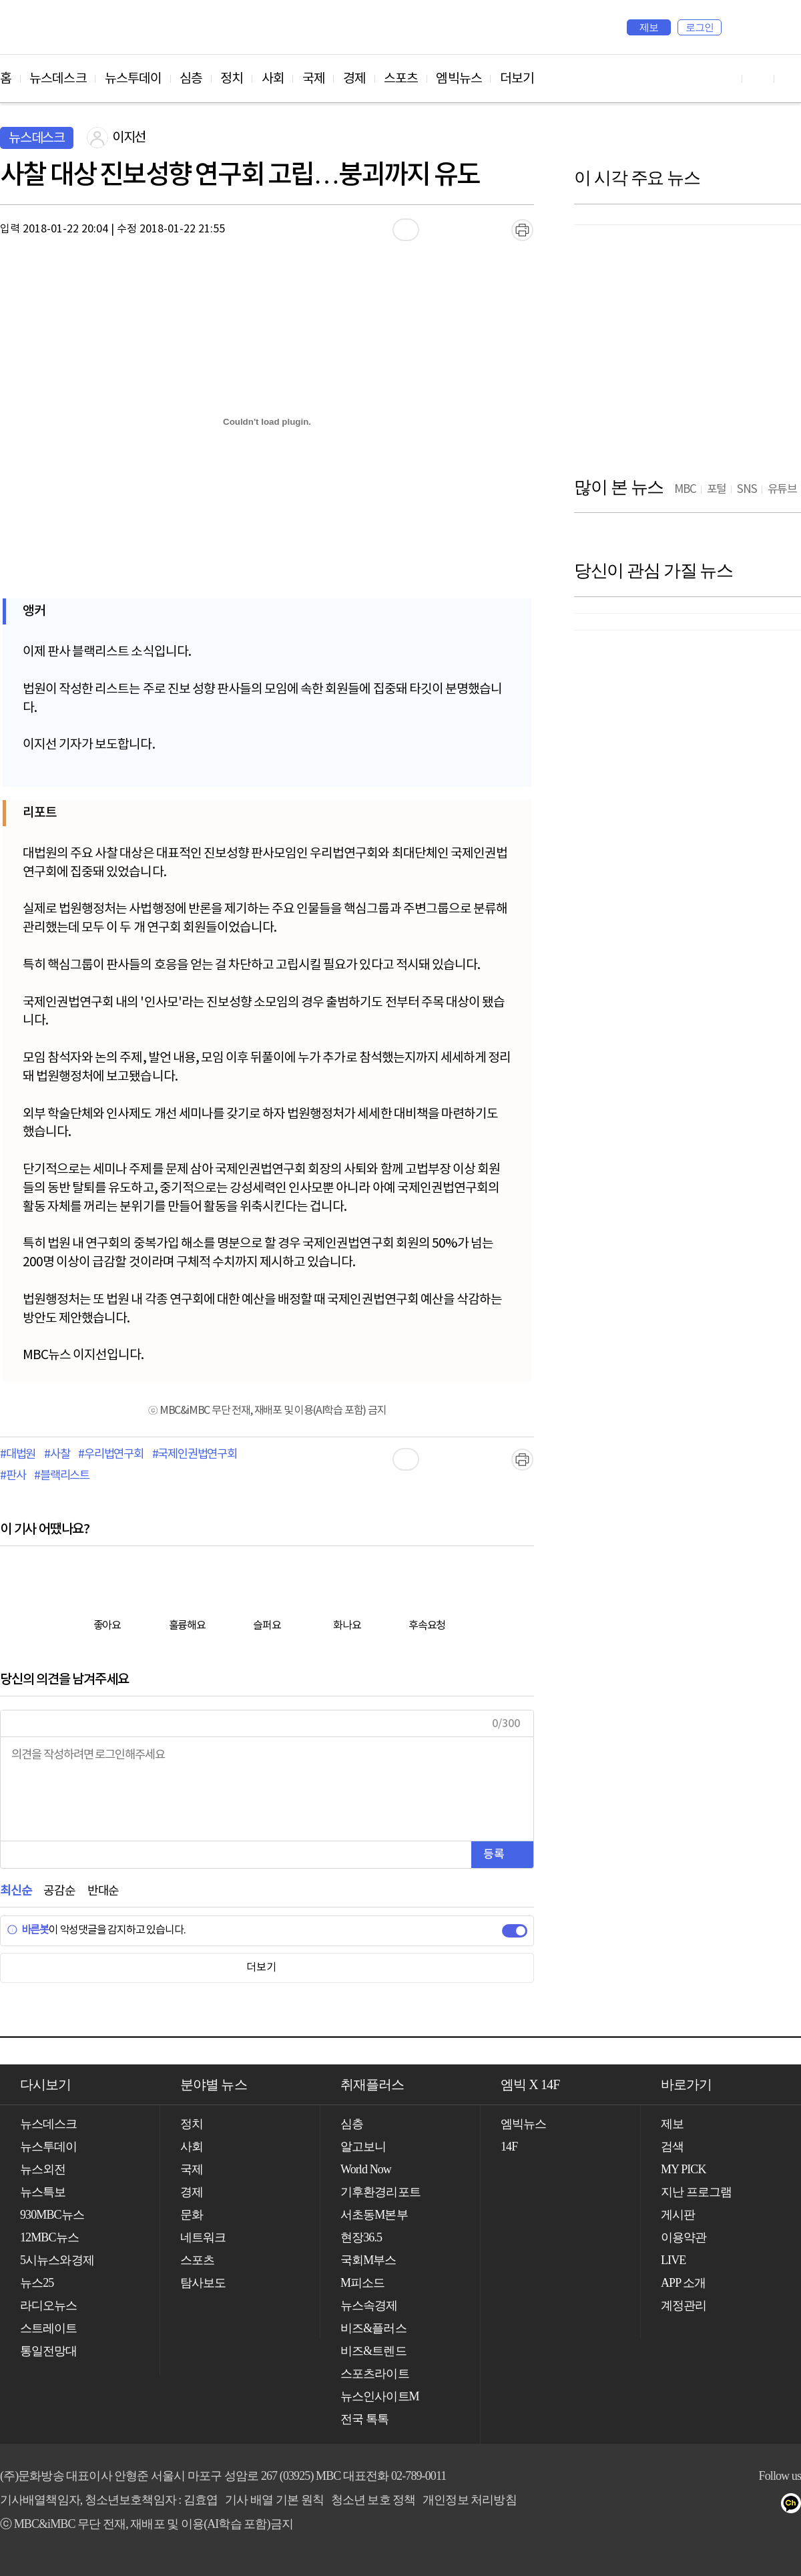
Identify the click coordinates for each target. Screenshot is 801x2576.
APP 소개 (683, 2282)
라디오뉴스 (48, 2305)
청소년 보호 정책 (373, 2500)
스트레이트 (48, 2328)
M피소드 (362, 2282)
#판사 (12, 1476)
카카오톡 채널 (795, 2506)
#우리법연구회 (111, 1454)
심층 (191, 78)
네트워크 (203, 2237)
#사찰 (56, 1454)
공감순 (59, 1891)
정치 (231, 78)
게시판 (678, 2214)
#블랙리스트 (61, 1476)
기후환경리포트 (380, 2192)
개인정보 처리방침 (469, 2500)
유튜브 (715, 2506)
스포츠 (401, 78)
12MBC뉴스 (49, 2237)
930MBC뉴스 (52, 2214)
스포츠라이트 (374, 2373)
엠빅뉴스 (458, 78)
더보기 (517, 78)
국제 (313, 78)
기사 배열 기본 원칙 (274, 2500)
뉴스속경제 (369, 2305)
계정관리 (683, 2305)
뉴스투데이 (133, 78)
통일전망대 (48, 2351)
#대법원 (17, 1454)
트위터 (768, 2506)
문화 (191, 2214)
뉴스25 (36, 2282)
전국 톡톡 (364, 2419)
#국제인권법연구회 (194, 1454)
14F (509, 2146)
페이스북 (742, 2506)
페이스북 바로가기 (758, 78)
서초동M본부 (374, 2214)
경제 (354, 78)
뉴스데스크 (58, 78)
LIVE (673, 2260)
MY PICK (758, 27)
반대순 (103, 1891)
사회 (273, 78)
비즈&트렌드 (373, 2351)
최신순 (15, 1891)
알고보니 (363, 2146)
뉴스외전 (42, 2169)
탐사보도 (203, 2282)
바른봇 (28, 1930)
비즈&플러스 (373, 2328)
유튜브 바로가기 (726, 78)
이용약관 (683, 2237)
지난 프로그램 (696, 2192)
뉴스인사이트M (379, 2396)
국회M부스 (368, 2260)
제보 (649, 27)
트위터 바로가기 (790, 78)
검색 (738, 27)
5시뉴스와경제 (57, 2260)
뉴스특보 (42, 2192)
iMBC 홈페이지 (786, 27)
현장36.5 (361, 2237)
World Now (365, 2169)
